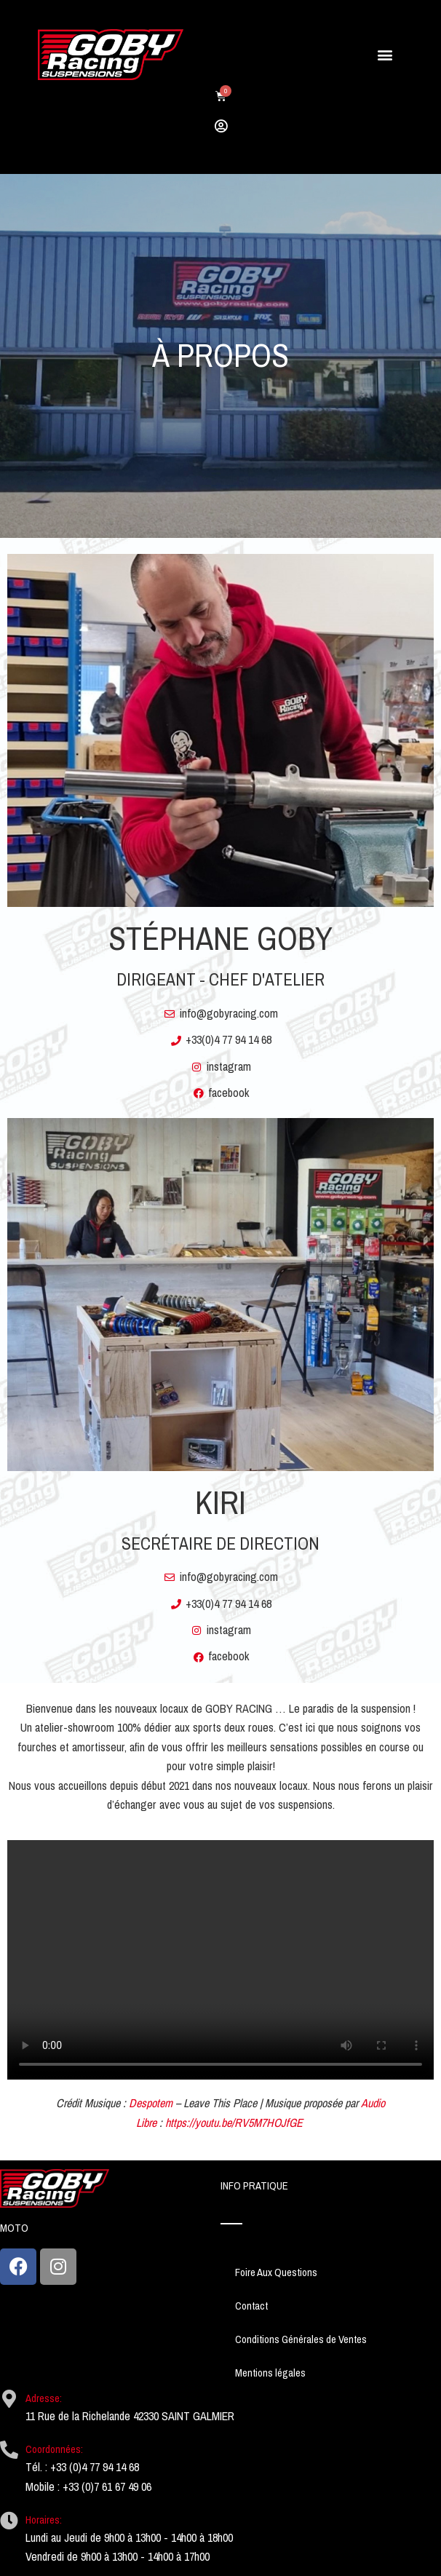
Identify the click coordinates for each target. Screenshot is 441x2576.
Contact (251, 2306)
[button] (385, 55)
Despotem (150, 2103)
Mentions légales (270, 2373)
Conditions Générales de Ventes (301, 2339)
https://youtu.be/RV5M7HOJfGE (234, 2122)
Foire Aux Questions (276, 2272)
